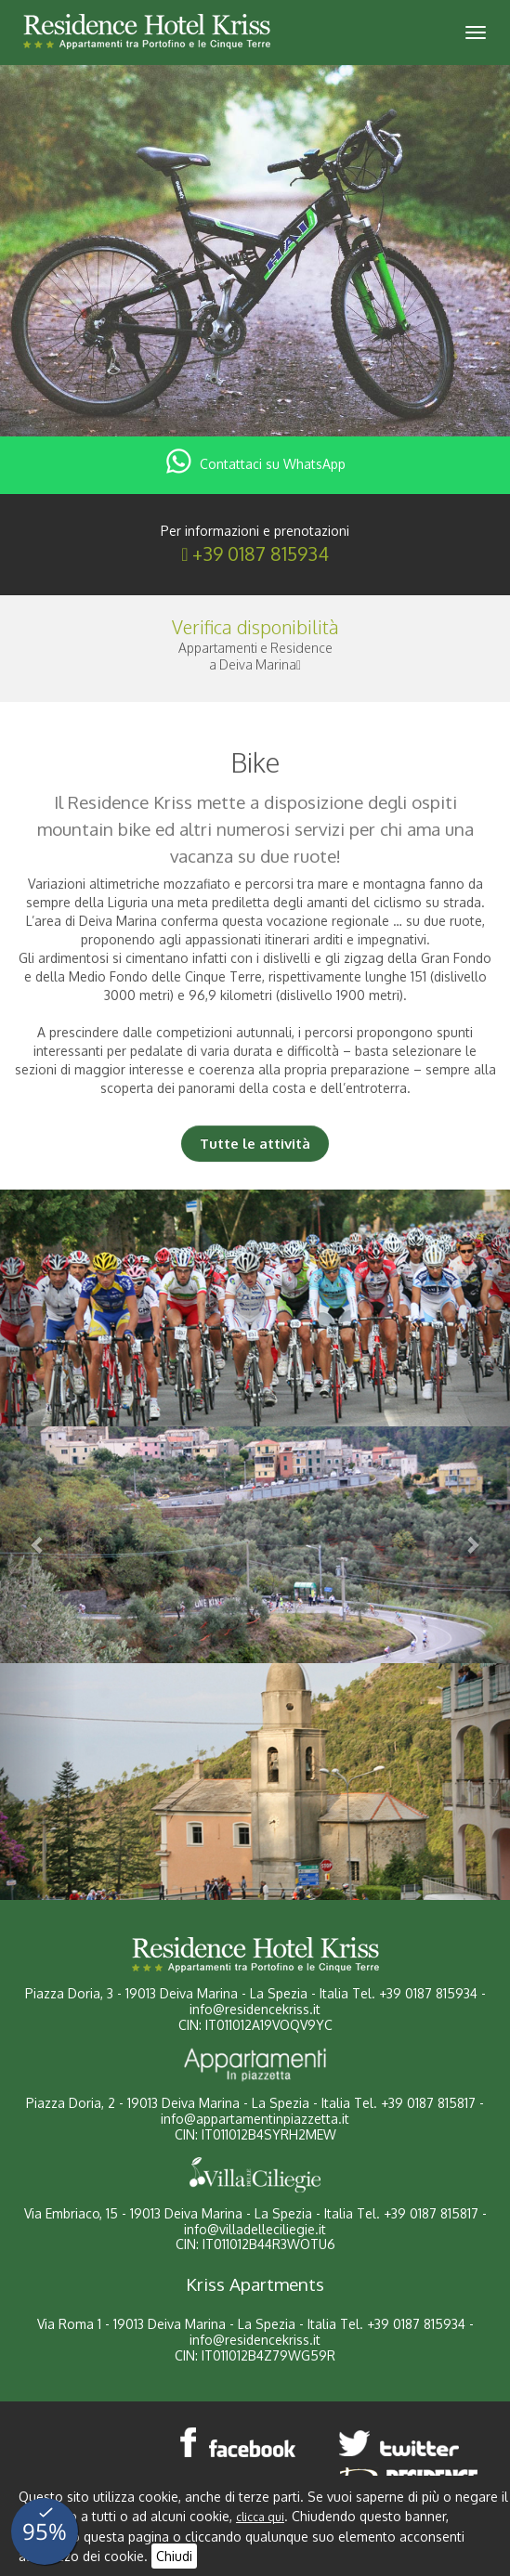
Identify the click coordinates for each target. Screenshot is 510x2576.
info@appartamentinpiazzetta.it (255, 2119)
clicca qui (260, 2517)
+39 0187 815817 (428, 2103)
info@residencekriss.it (255, 2009)
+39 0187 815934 (260, 553)
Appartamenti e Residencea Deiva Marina (255, 656)
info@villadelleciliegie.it (255, 2229)
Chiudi (174, 2556)
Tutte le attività (255, 1143)
